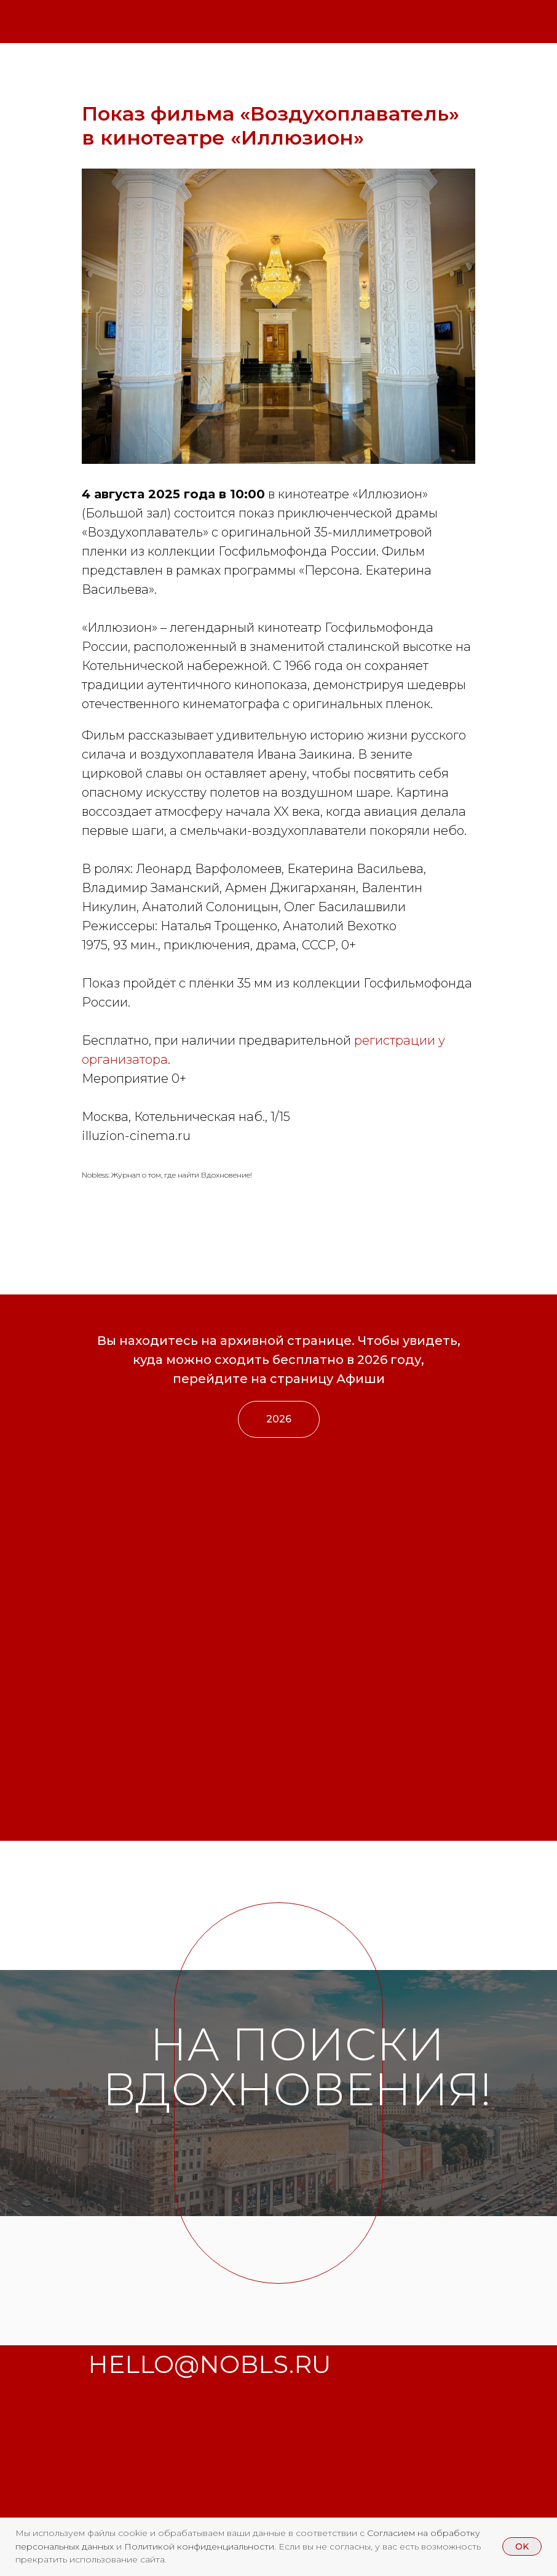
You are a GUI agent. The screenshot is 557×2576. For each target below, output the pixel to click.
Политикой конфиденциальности (199, 2546)
